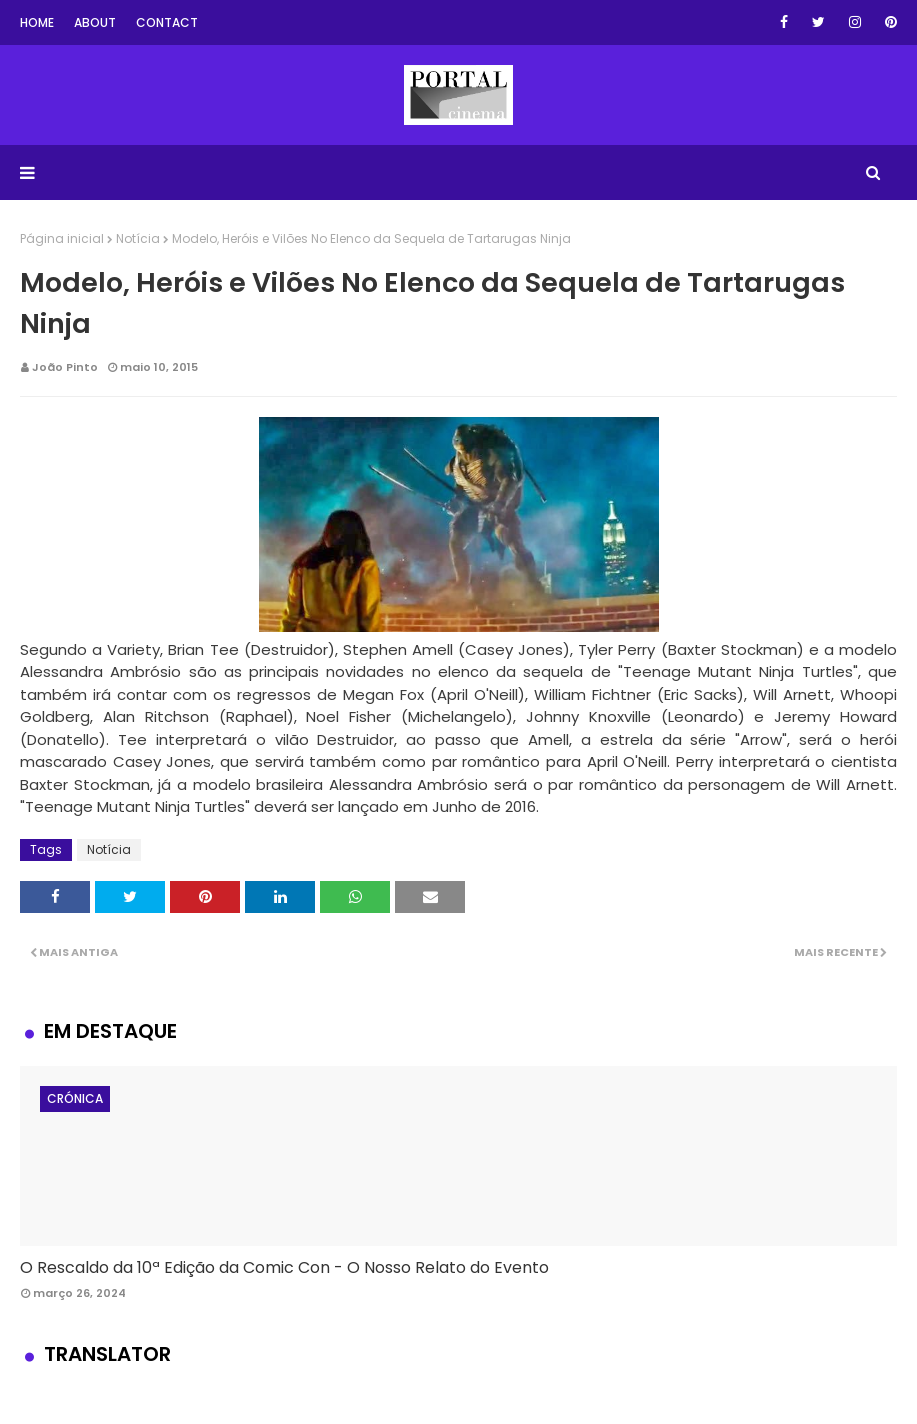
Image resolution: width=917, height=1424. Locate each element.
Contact (167, 22)
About (95, 22)
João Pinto (65, 367)
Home (37, 22)
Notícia (138, 238)
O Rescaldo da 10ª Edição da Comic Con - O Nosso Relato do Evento (284, 1267)
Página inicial (62, 238)
